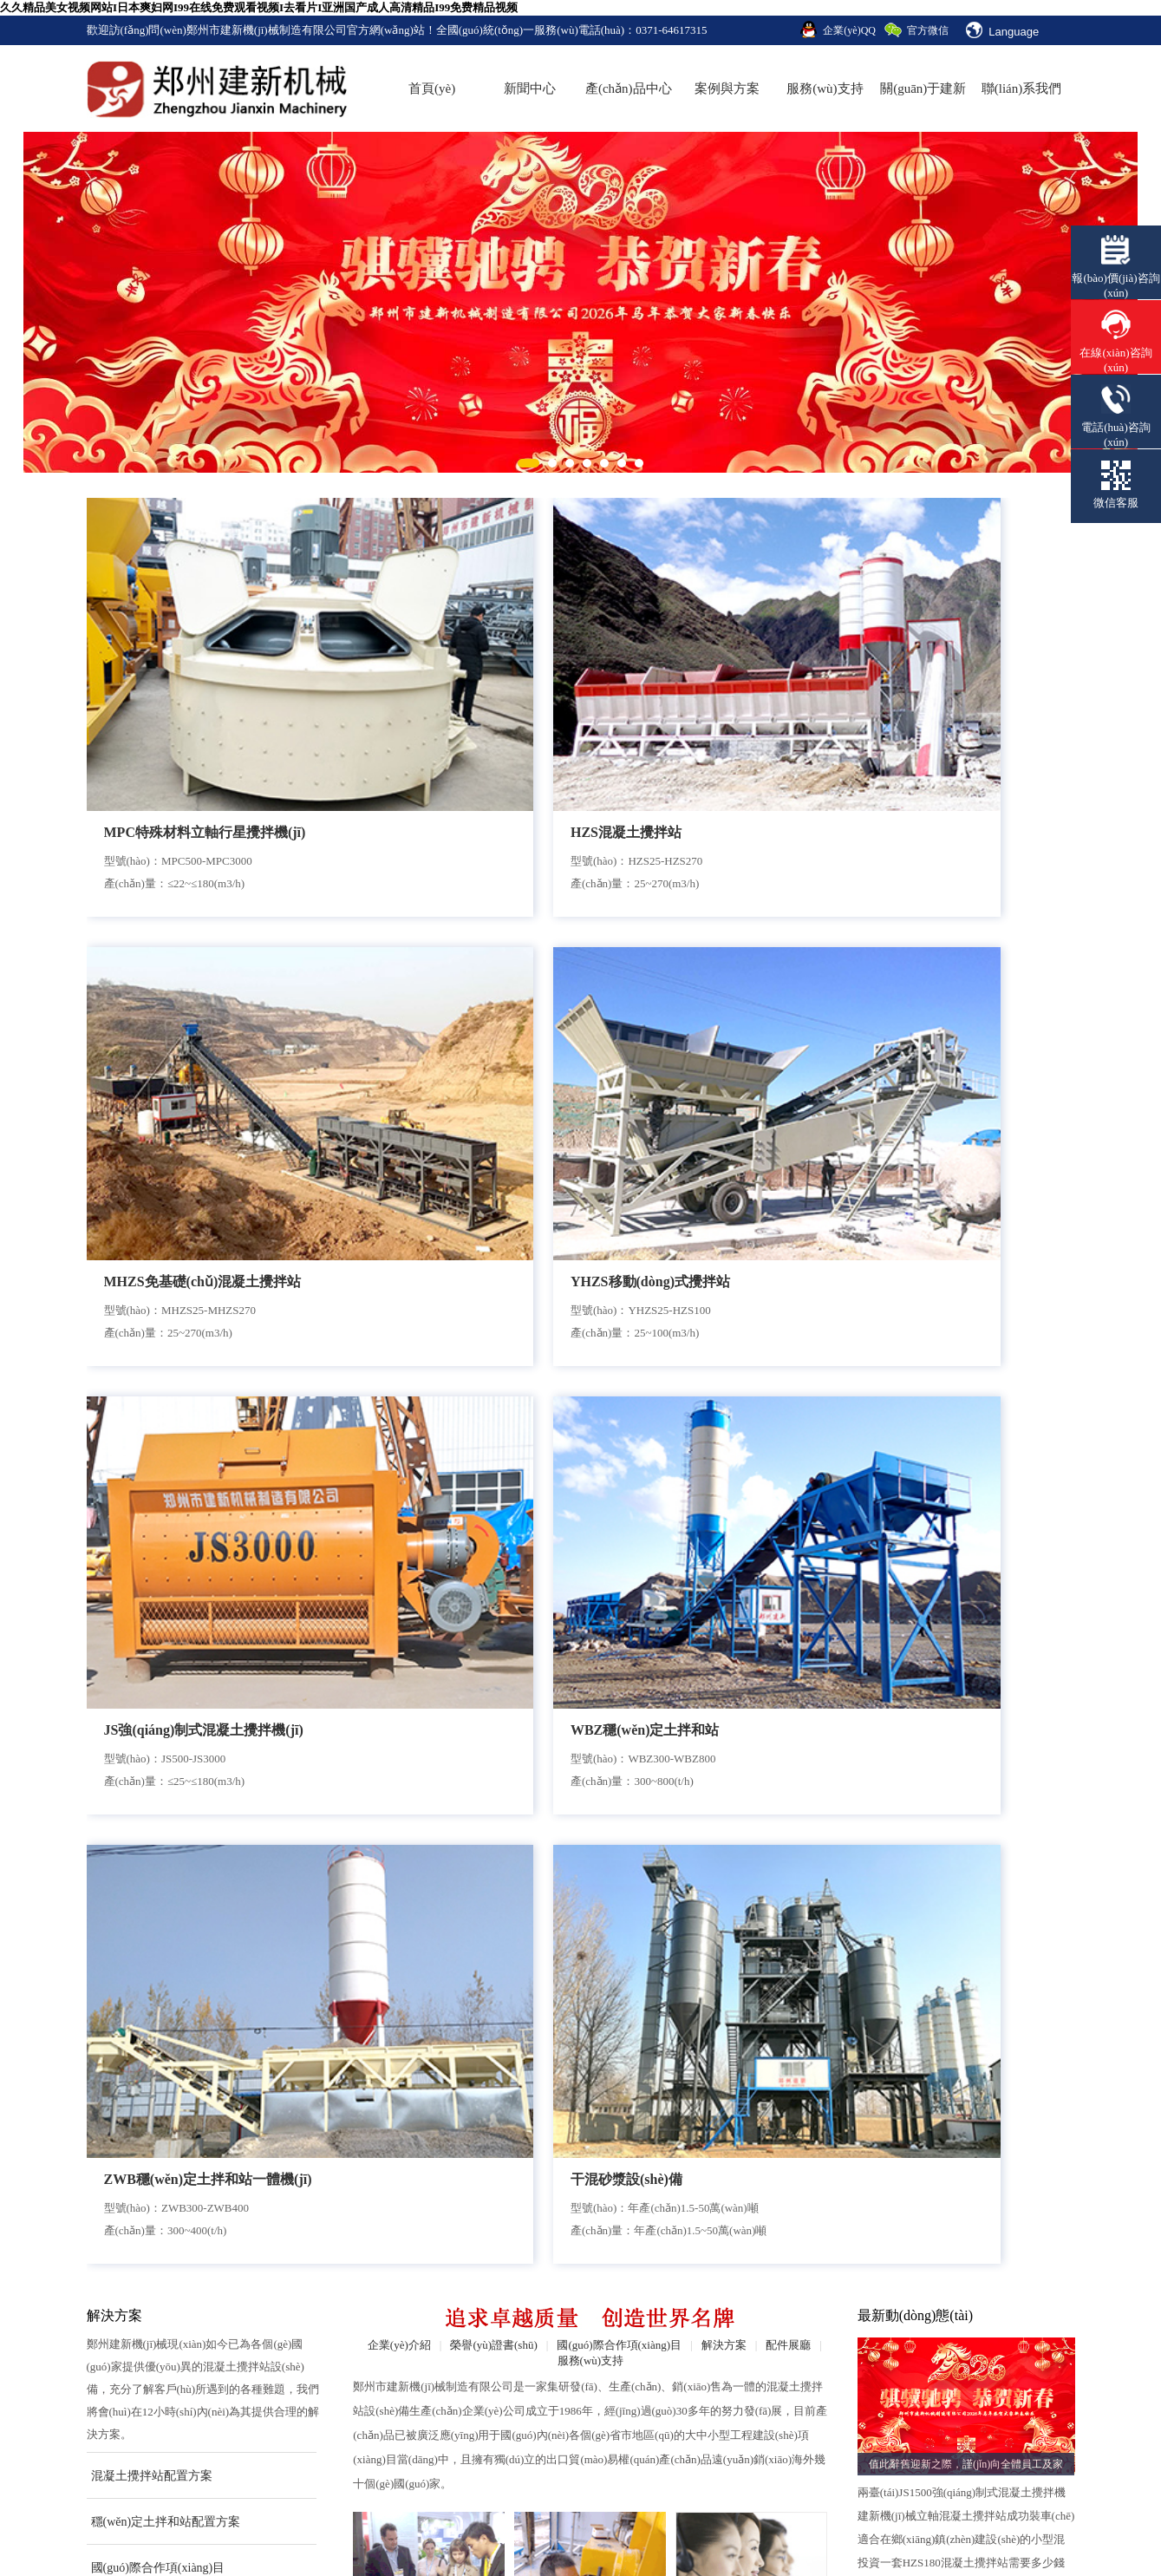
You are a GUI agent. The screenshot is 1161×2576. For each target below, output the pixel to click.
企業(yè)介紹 (399, 1146)
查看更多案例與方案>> (144, 1413)
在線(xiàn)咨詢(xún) (978, 2335)
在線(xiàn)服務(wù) (752, 1448)
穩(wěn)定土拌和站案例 (485, 2371)
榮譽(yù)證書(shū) (493, 1146)
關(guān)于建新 (923, 88)
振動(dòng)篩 (257, 2531)
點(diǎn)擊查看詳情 (131, 1780)
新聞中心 (530, 88)
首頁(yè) (431, 88)
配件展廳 (788, 1146)
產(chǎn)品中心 (628, 88)
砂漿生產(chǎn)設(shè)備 (319, 2371)
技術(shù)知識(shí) (638, 2371)
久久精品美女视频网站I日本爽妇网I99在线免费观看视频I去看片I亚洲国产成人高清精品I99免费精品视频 (259, 7)
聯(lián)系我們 (1021, 88)
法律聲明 (950, 2408)
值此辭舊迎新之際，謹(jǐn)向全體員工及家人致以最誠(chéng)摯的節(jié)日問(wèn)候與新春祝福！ (966, 1267)
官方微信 (928, 30)
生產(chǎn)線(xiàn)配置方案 (495, 2298)
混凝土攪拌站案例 (470, 2335)
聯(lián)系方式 (963, 2298)
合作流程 (429, 1447)
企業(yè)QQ (849, 30)
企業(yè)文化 (121, 2371)
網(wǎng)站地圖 (968, 2371)
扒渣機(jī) (184, 2531)
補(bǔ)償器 (505, 2531)
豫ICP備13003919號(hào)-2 (512, 2479)
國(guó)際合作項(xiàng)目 (158, 1369)
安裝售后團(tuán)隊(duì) (590, 1448)
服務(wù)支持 (824, 88)
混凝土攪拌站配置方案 (151, 1277)
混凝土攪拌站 (290, 2298)
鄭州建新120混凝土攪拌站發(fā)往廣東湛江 (958, 2006)
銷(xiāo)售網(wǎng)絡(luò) (827, 2408)
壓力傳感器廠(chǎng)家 (403, 2531)
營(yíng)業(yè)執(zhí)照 (650, 2408)
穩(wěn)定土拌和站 (304, 2335)
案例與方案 (727, 88)
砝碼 (317, 2531)
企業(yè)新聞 (624, 2298)
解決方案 (724, 1146)
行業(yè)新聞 (624, 2335)
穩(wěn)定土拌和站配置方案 (166, 1323)
